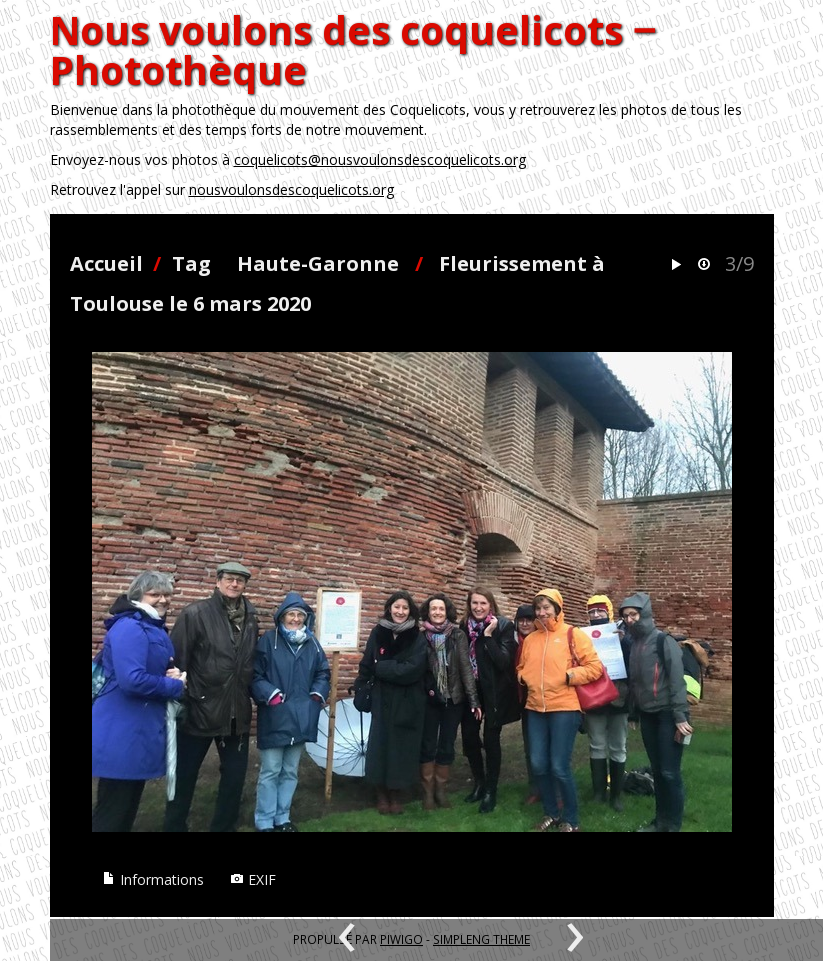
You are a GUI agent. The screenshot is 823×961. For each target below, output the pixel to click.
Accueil (106, 263)
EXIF (253, 879)
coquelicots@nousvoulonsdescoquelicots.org (380, 159)
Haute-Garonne (318, 263)
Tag (191, 263)
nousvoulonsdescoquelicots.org (291, 189)
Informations (153, 879)
